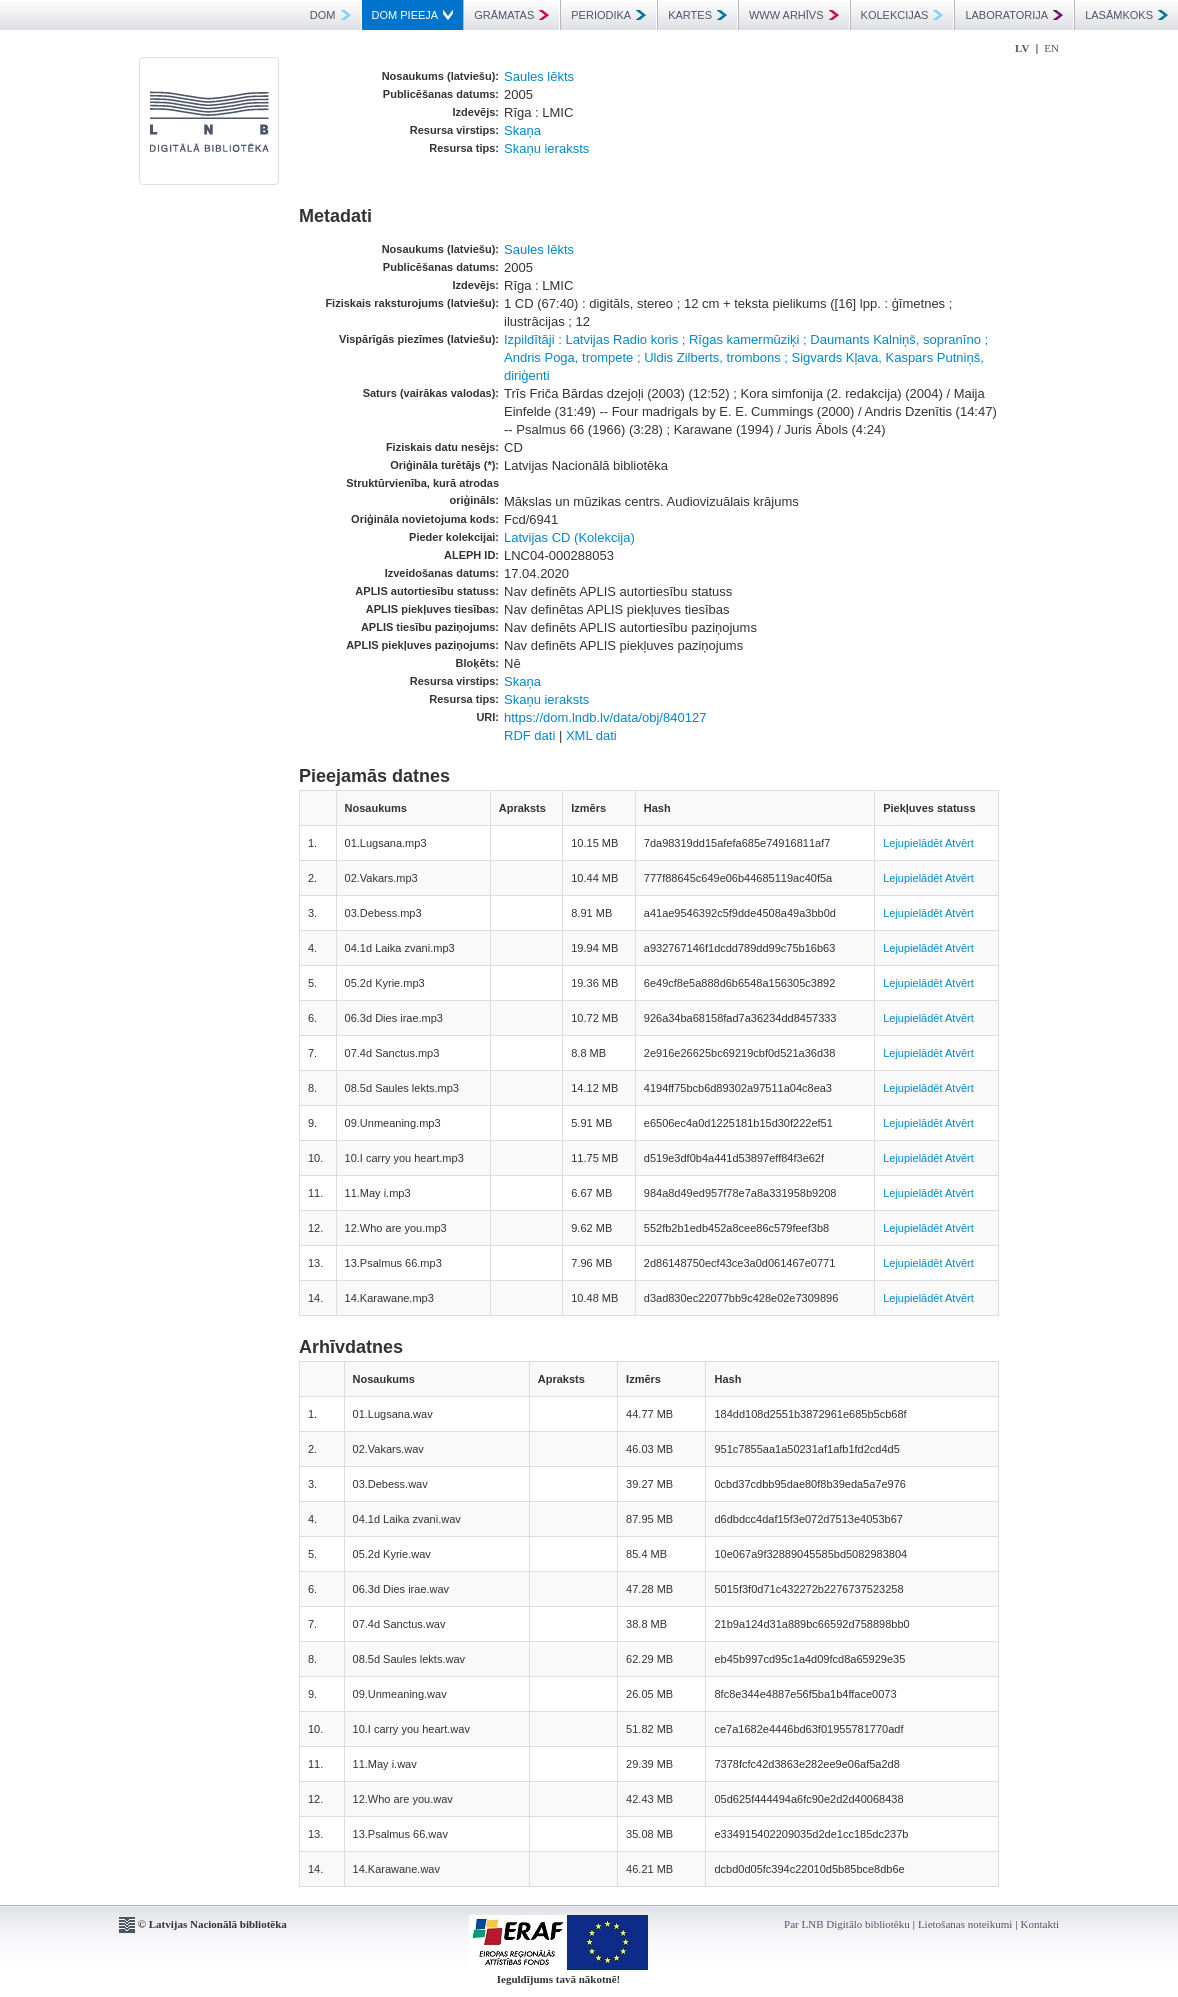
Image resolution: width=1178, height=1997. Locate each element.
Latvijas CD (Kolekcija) (569, 537)
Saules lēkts (539, 76)
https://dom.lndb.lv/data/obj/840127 (605, 717)
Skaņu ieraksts (546, 148)
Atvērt (959, 843)
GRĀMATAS (511, 15)
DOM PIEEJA (413, 15)
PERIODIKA (608, 15)
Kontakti (1040, 1924)
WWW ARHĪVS (794, 15)
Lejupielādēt (912, 843)
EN (1051, 48)
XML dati (591, 735)
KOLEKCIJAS (902, 15)
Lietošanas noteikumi (965, 1924)
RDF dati (529, 735)
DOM (330, 15)
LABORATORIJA (1014, 15)
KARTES (697, 15)
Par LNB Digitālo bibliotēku (847, 1924)
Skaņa (522, 130)
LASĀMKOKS (1126, 15)
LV (1022, 48)
